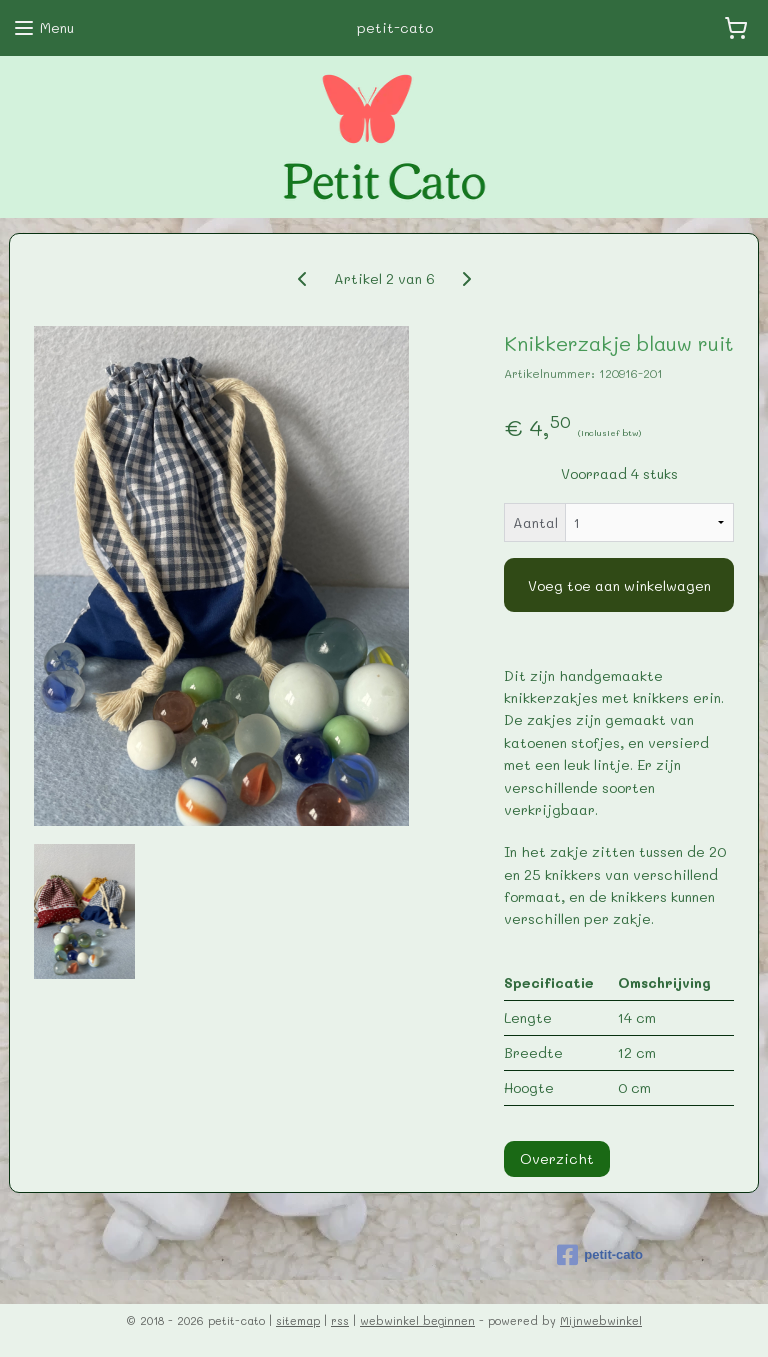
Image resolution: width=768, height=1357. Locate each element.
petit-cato (600, 1255)
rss (340, 1320)
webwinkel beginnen (417, 1320)
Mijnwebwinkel (601, 1320)
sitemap (298, 1320)
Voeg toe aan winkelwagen (619, 585)
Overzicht (557, 1158)
